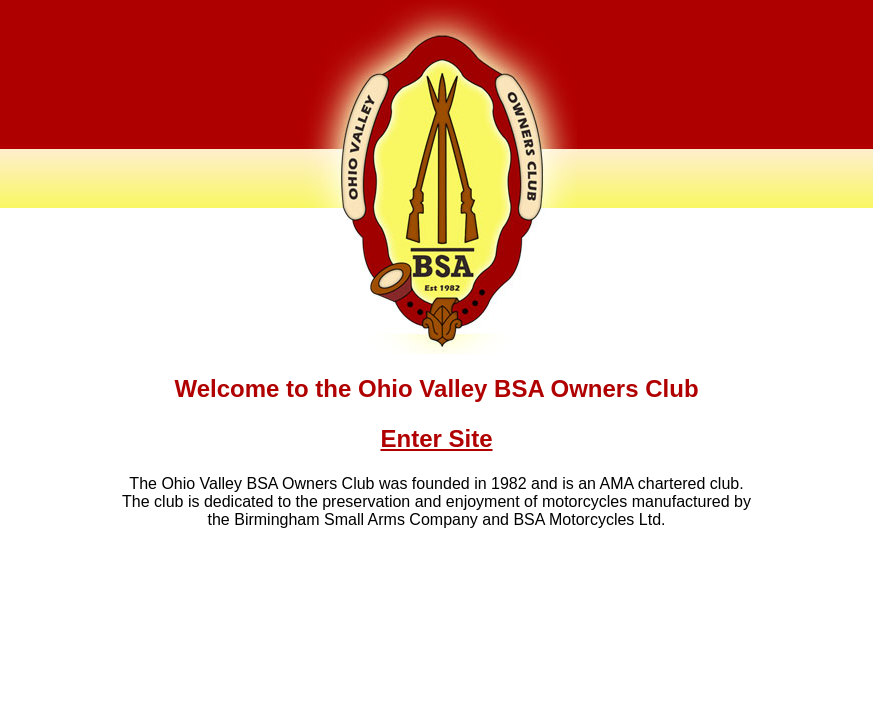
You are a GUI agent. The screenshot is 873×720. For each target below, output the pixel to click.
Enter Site (436, 438)
